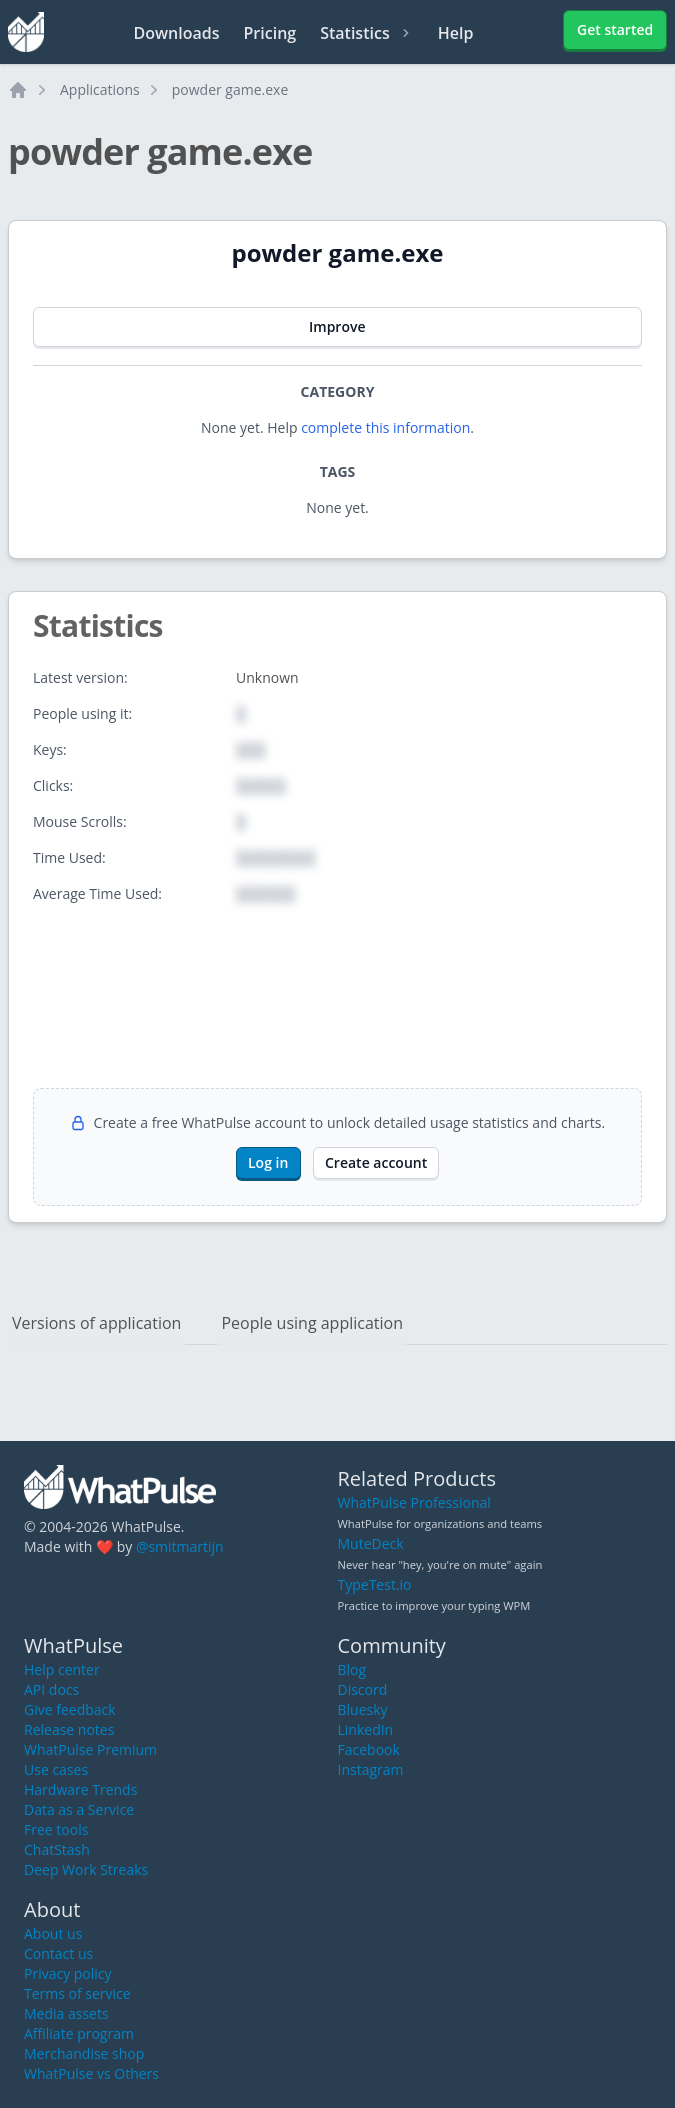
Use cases (56, 1769)
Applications (100, 89)
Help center (62, 1669)
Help (456, 33)
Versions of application (96, 1323)
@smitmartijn (180, 1546)
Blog (352, 1669)
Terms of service (77, 1993)
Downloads (177, 33)
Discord (363, 1689)
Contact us (58, 1953)
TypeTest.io (375, 1584)
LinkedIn (366, 1729)
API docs (51, 1689)
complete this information (385, 427)
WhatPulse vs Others (91, 2073)
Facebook (369, 1749)
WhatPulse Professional (414, 1502)
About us (53, 1933)
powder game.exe (230, 89)
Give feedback (70, 1709)
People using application (312, 1323)
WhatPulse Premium (90, 1749)
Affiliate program (79, 2033)
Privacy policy (68, 1973)
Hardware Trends (80, 1789)
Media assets (66, 2013)
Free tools (56, 1829)
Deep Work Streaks (86, 1869)
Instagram (371, 1769)
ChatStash (57, 1849)
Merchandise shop (84, 2053)
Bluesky (363, 1709)
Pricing (270, 33)
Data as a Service (79, 1809)
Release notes (69, 1729)
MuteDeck (371, 1543)
